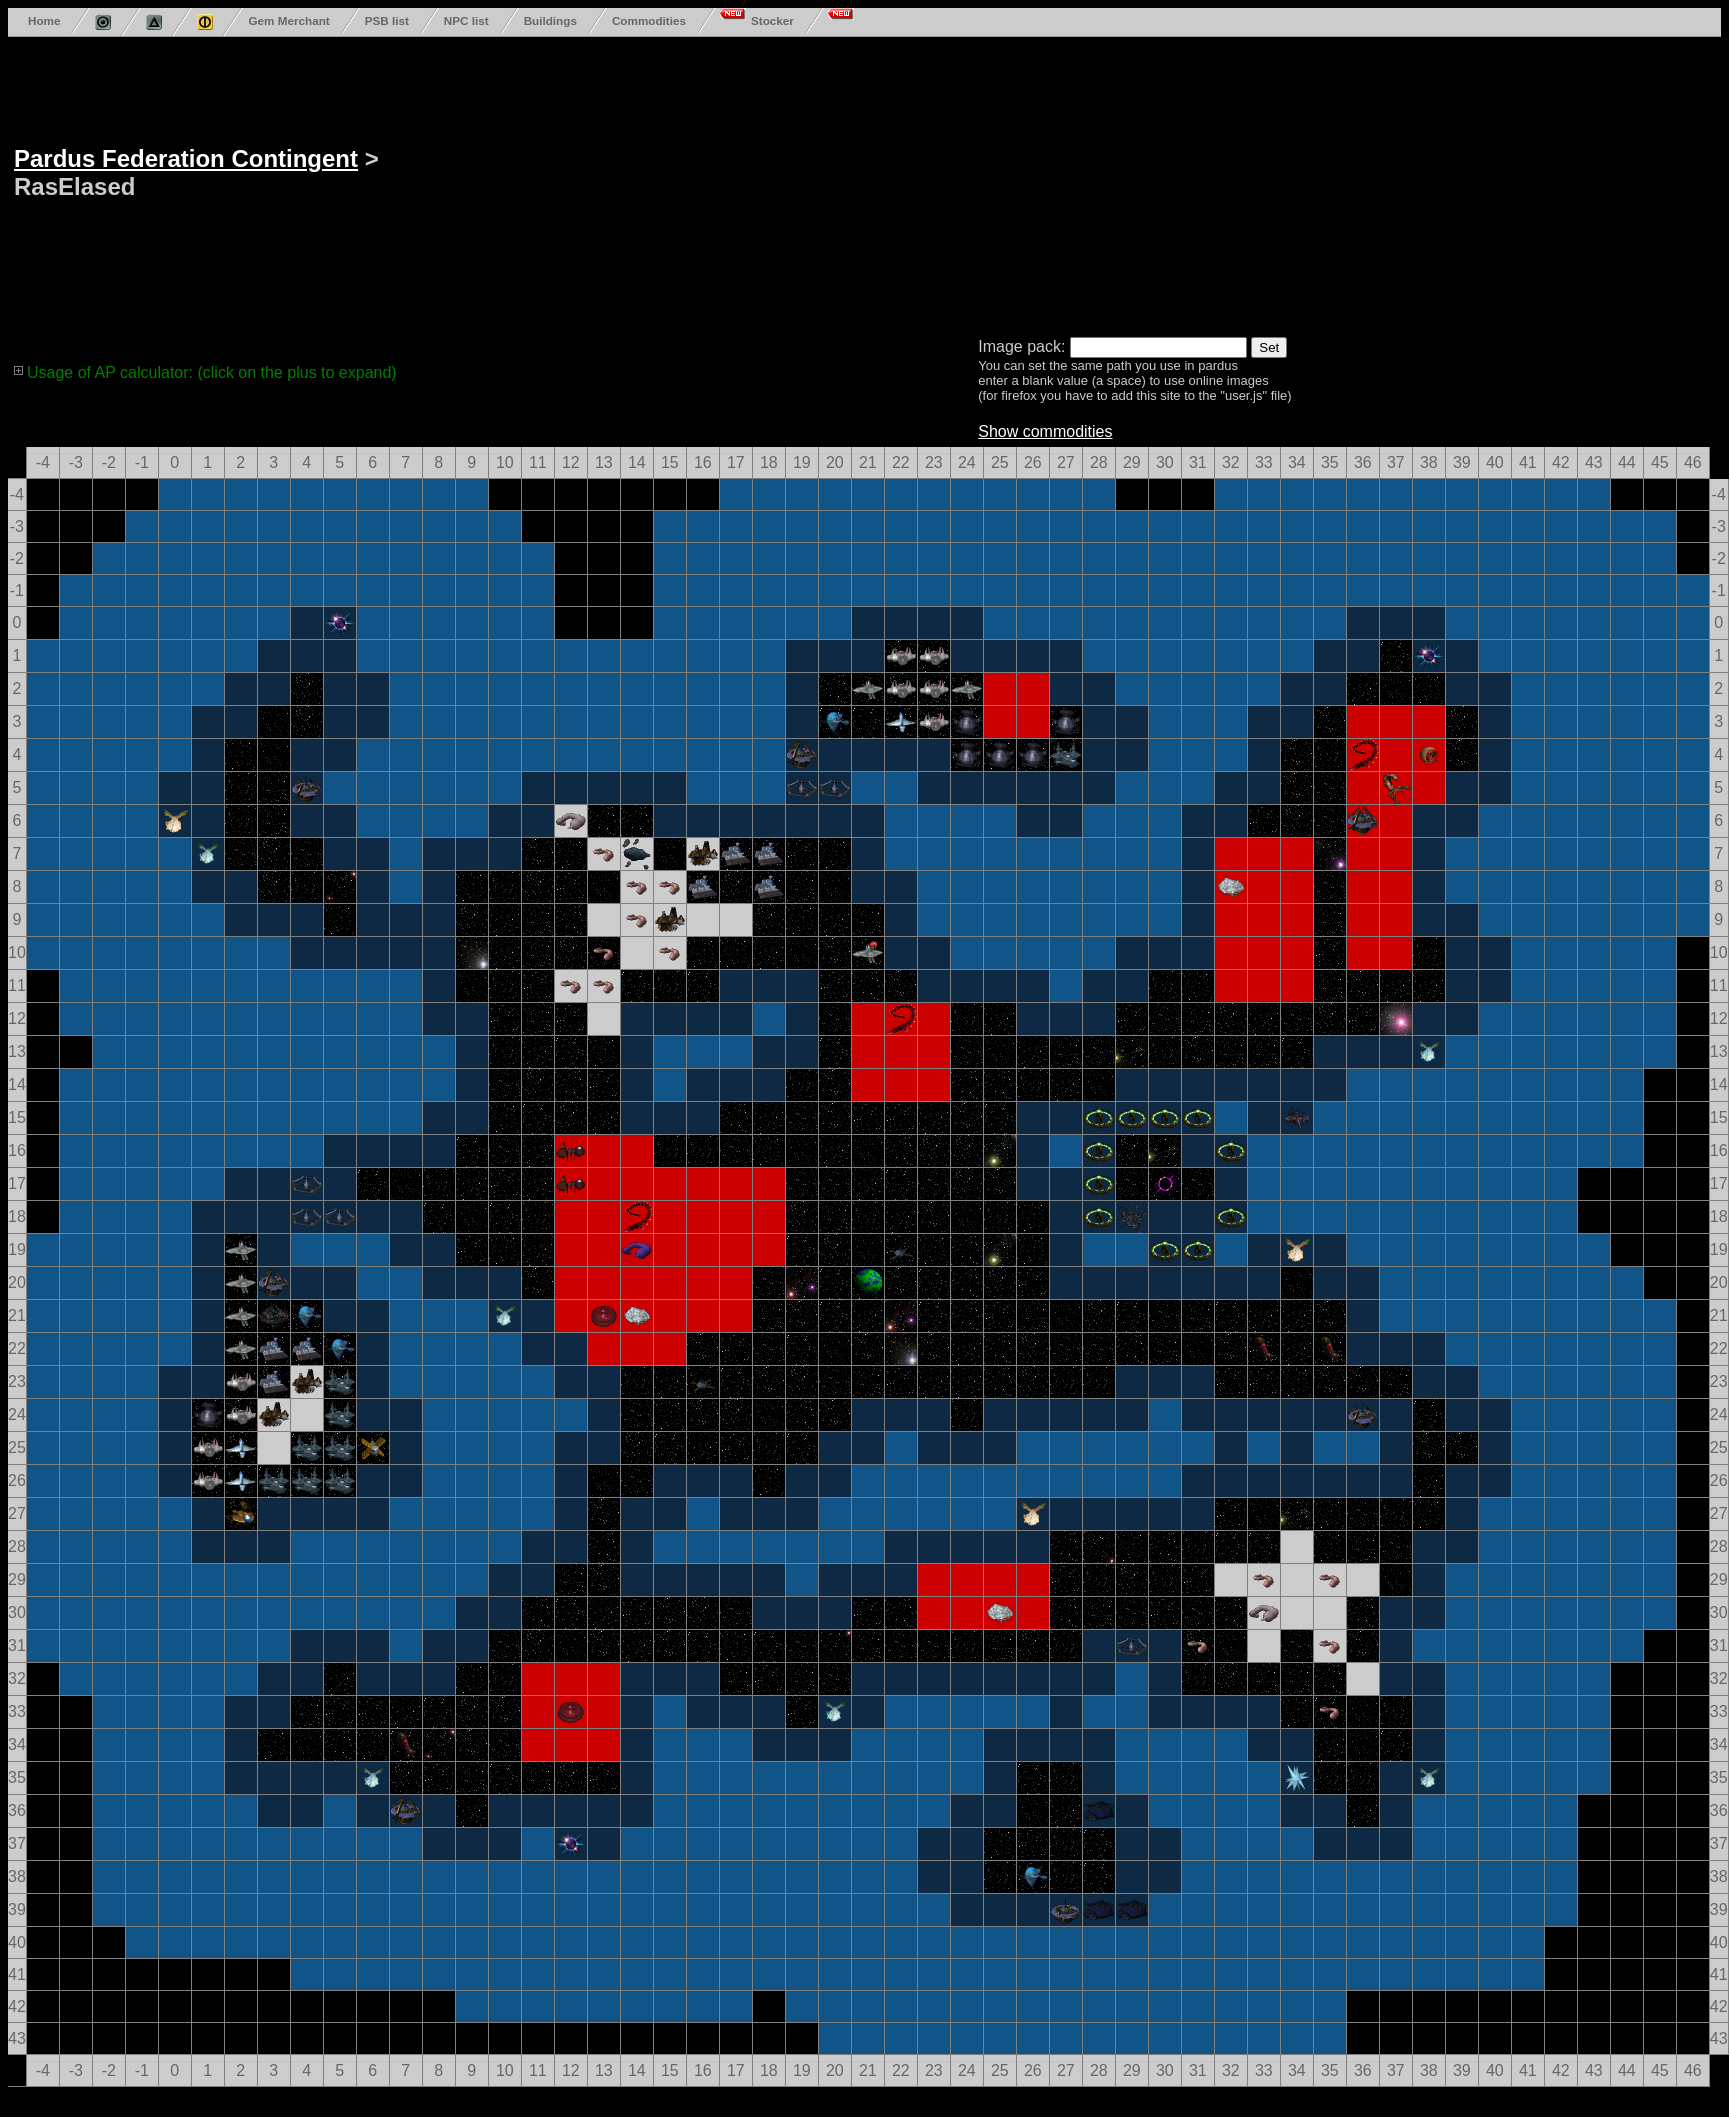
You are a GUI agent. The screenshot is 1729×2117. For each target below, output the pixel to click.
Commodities (649, 20)
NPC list (466, 20)
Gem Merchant (288, 20)
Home (44, 20)
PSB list (387, 20)
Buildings (550, 20)
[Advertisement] (588, 183)
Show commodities (1045, 431)
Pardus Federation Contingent (186, 158)
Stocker (772, 20)
